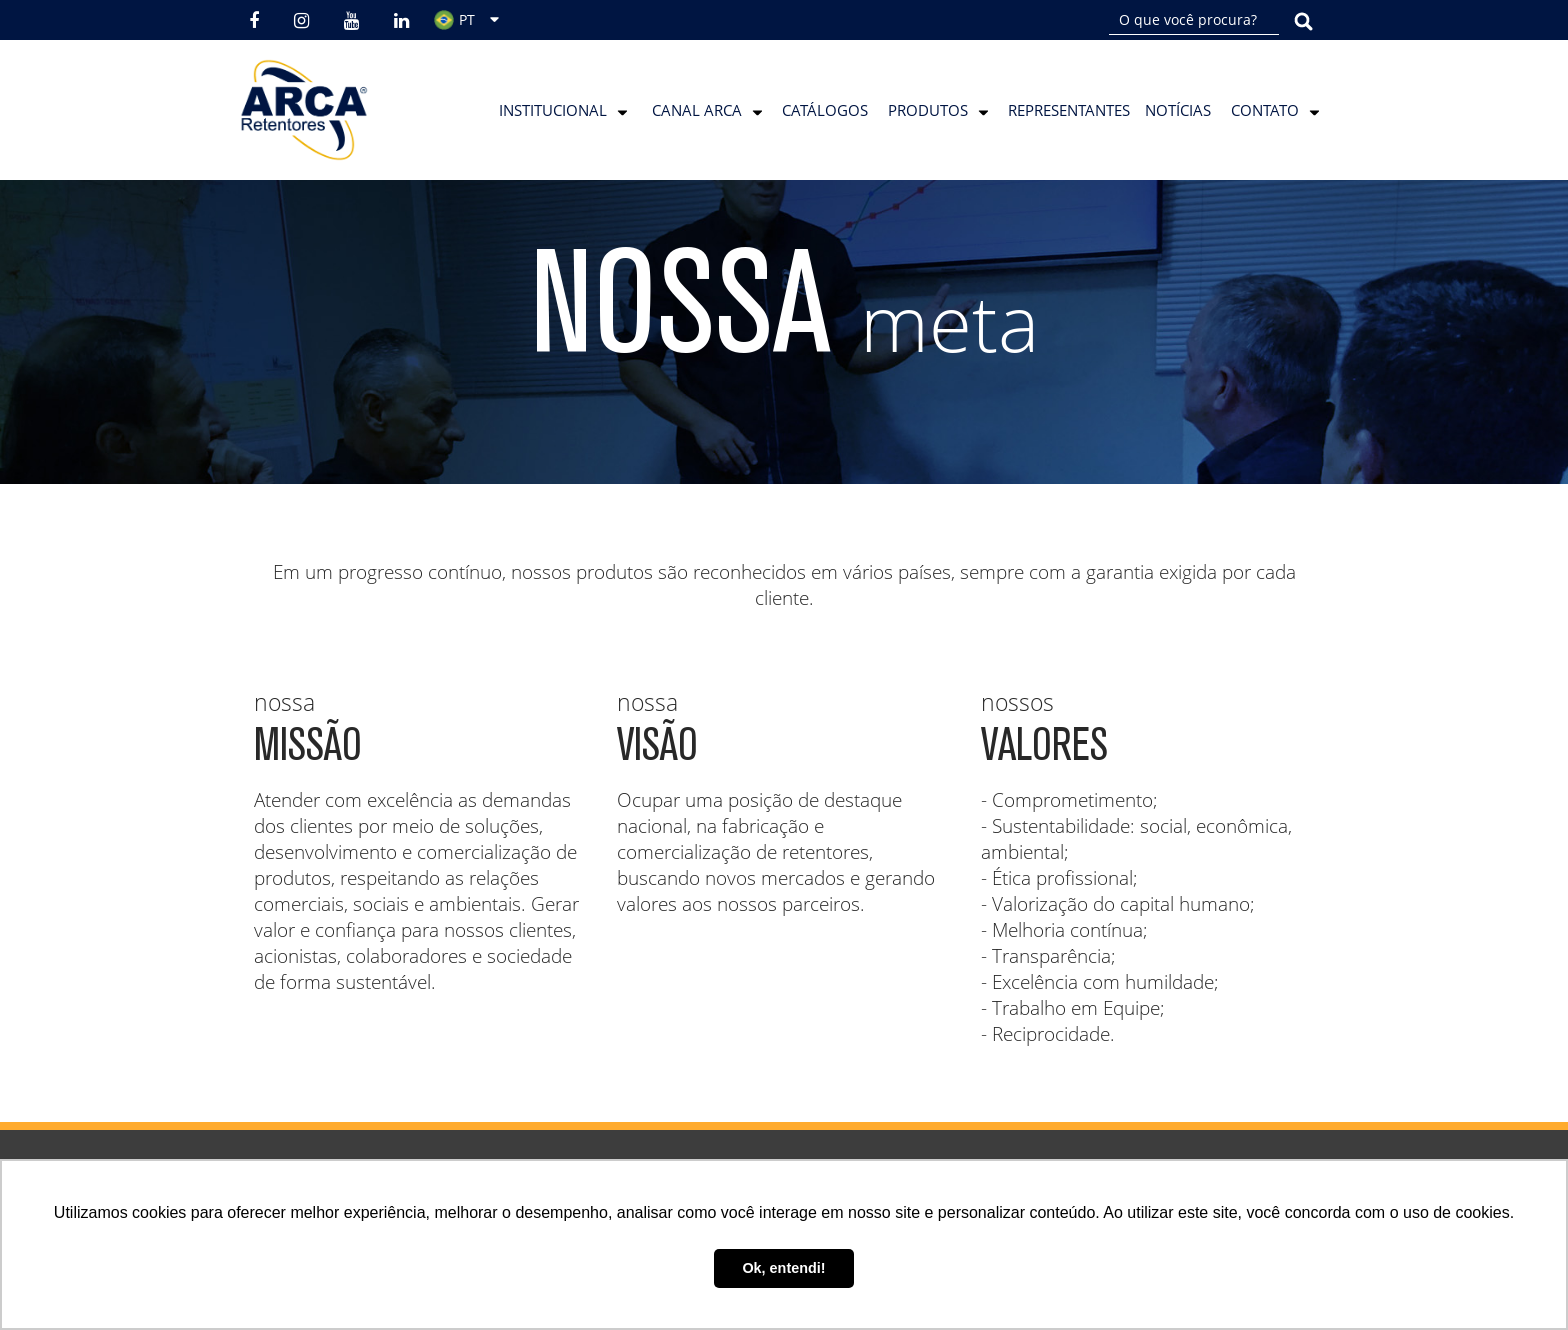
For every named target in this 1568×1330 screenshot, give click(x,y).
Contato (1265, 110)
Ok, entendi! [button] (783, 1268)
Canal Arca (697, 110)
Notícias (1178, 110)
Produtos (928, 110)
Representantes (1069, 110)
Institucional (553, 110)
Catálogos (825, 110)
